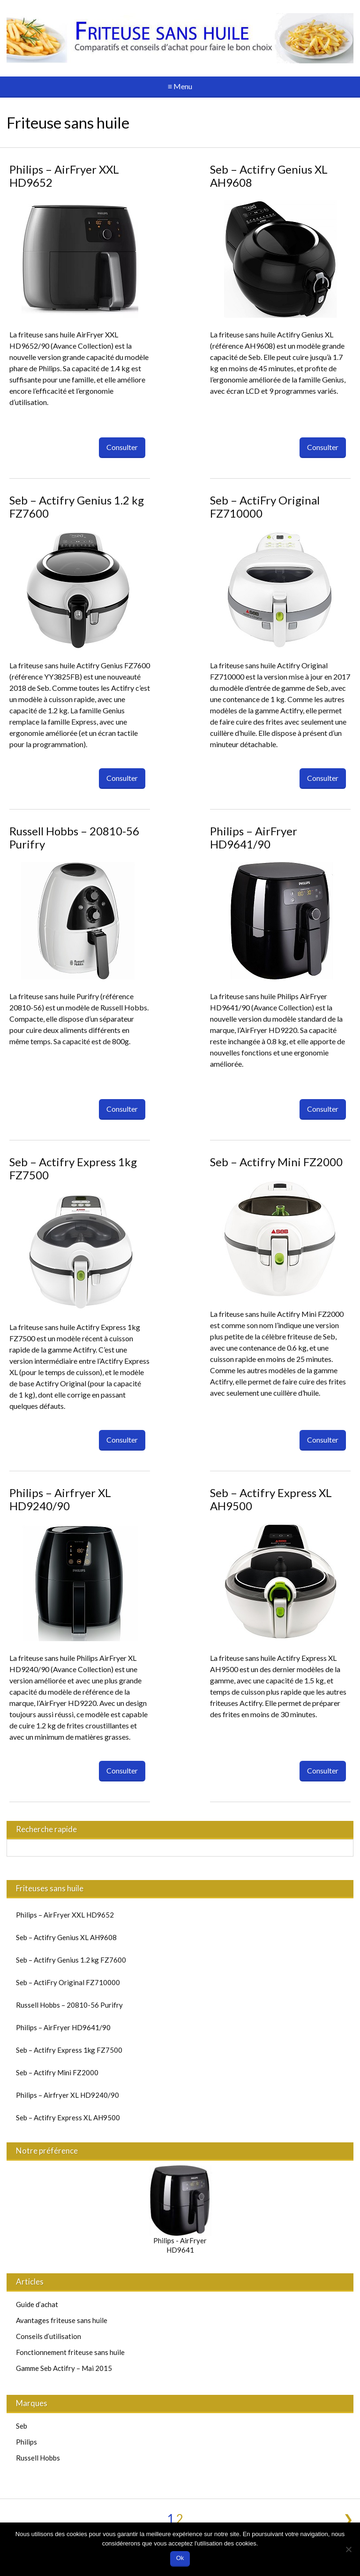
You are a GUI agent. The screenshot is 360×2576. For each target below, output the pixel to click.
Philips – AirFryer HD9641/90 (253, 837)
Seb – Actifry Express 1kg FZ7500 (73, 1168)
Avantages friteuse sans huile (61, 2320)
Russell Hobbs (38, 2458)
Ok (180, 2557)
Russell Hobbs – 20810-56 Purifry (74, 837)
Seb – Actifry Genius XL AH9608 (269, 175)
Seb (21, 2426)
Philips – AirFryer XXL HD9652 (64, 175)
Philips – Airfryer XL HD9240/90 (60, 1499)
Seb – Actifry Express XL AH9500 (271, 1499)
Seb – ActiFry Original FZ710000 (265, 506)
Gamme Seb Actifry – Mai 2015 (64, 2368)
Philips (26, 2442)
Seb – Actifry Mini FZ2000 (276, 1162)
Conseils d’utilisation (48, 2336)
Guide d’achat (37, 2304)
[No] (348, 2549)
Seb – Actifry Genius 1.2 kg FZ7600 (76, 506)
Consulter (122, 447)
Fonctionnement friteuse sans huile (70, 2352)
